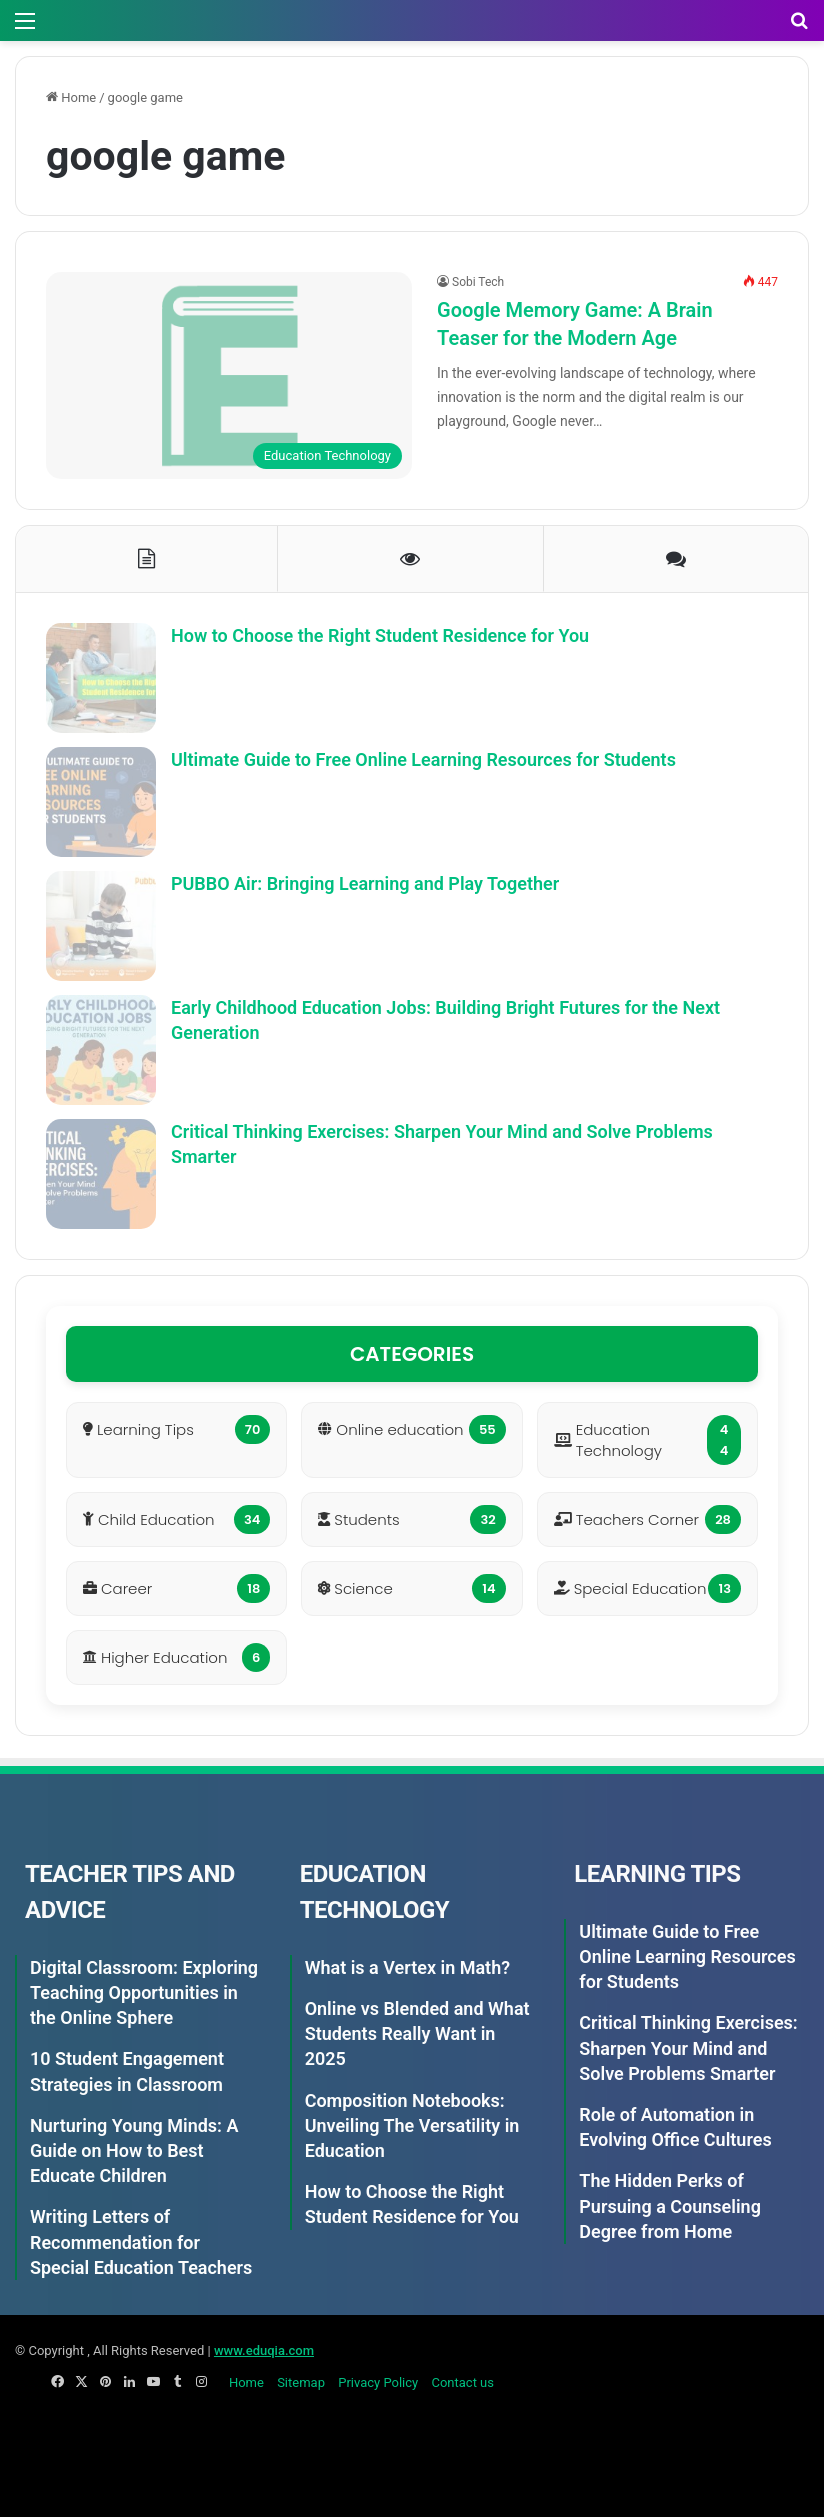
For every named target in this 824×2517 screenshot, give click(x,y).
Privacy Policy (378, 2382)
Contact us (462, 2382)
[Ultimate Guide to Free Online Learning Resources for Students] (101, 802)
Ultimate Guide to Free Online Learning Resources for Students (423, 759)
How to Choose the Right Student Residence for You (380, 635)
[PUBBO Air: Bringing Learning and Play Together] (101, 926)
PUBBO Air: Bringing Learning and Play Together (365, 883)
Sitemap (301, 2382)
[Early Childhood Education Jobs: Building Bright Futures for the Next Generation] (101, 1050)
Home (71, 97)
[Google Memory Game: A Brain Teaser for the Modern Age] (229, 375)
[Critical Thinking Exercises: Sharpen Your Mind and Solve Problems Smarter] (101, 1174)
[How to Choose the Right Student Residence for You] (101, 678)
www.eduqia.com (264, 2350)
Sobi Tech (478, 282)
